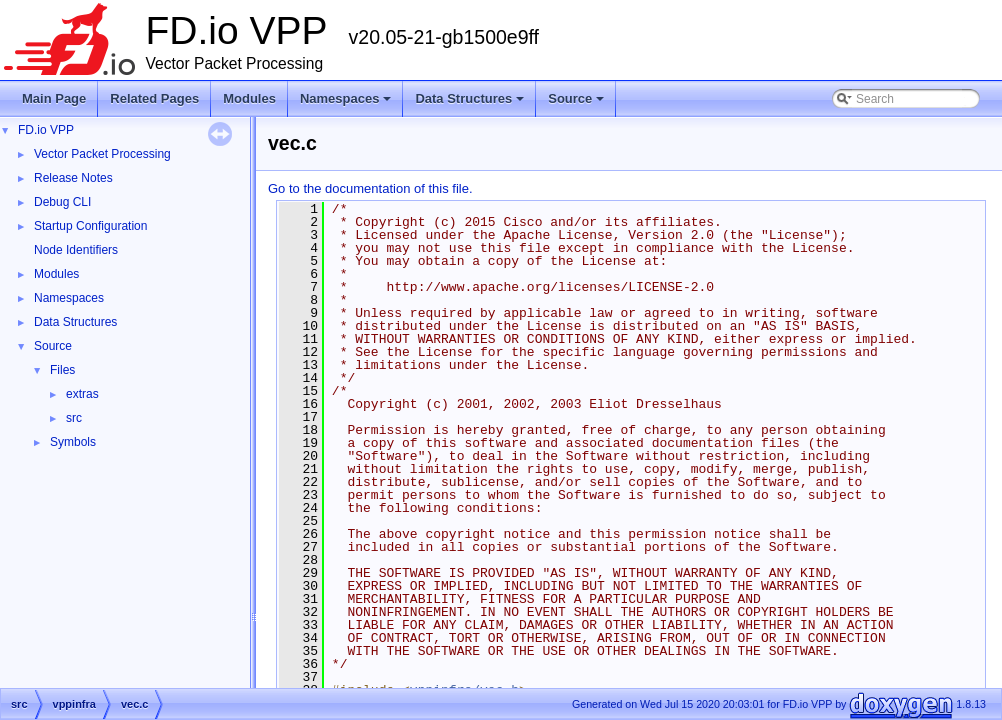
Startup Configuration (90, 226)
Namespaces (347, 104)
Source (577, 104)
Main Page (54, 98)
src (74, 418)
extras (82, 394)
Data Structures (471, 104)
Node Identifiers (76, 250)
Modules (249, 98)
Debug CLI (62, 202)
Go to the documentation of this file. (370, 188)
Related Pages (154, 98)
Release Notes (73, 178)
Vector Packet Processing (102, 154)
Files (62, 370)
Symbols (73, 442)
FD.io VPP (46, 130)
